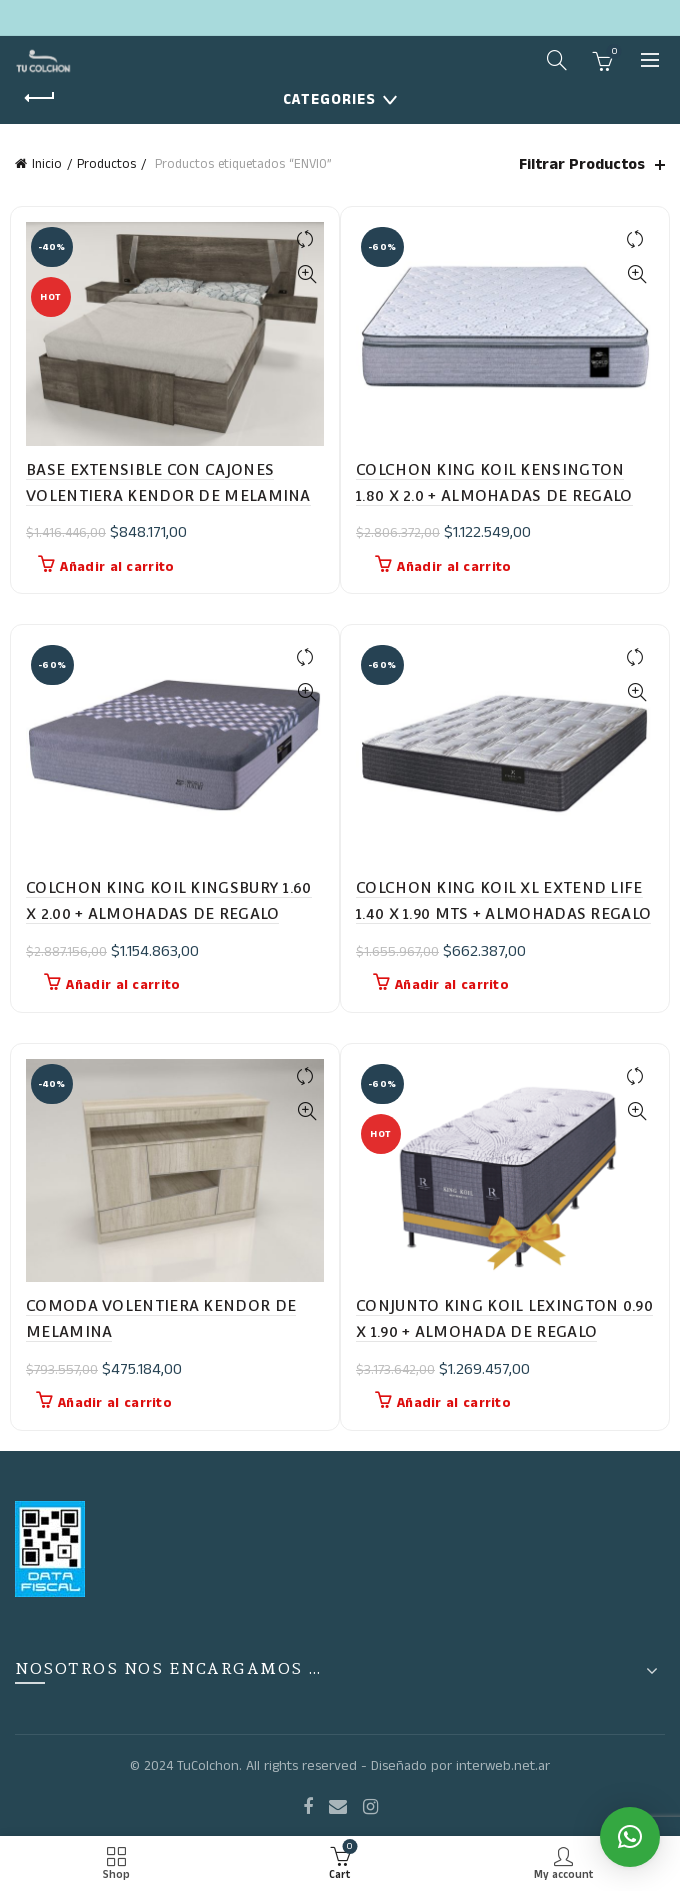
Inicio (47, 164)
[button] (630, 1837)
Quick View (306, 274)
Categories (329, 99)
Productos (106, 164)
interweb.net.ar (503, 1766)
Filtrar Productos (582, 164)
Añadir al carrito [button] (117, 567)
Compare (306, 239)
